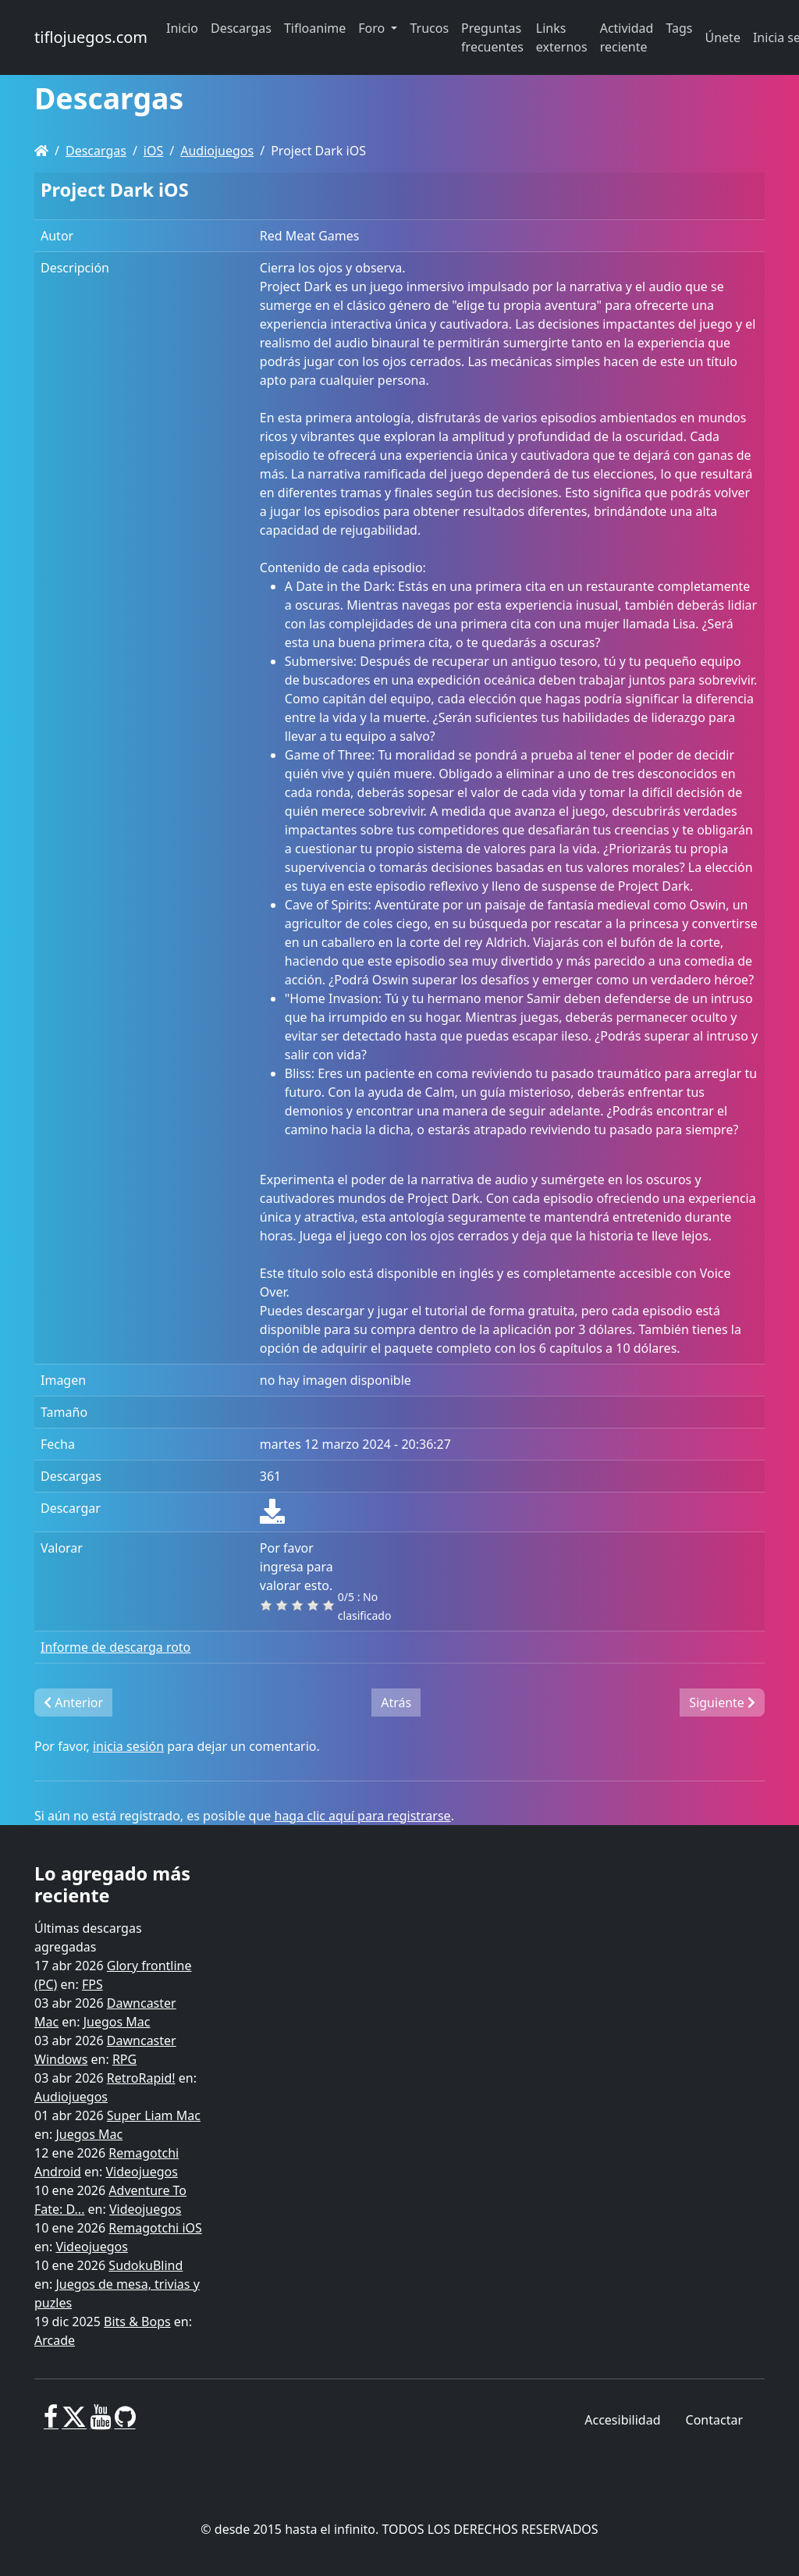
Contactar (714, 2419)
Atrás (396, 1702)
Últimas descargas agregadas (88, 1937)
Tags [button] (679, 28)
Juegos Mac (117, 2021)
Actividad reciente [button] (627, 37)
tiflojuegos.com (90, 37)
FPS (92, 1984)
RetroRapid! (141, 2078)
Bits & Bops (137, 2321)
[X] (74, 2423)
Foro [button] (373, 28)
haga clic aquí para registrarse (363, 1815)
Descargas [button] (241, 28)
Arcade (54, 2340)
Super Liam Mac (154, 2115)
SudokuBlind (145, 2265)
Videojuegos (141, 2171)
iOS (153, 150)
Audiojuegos (217, 150)
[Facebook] (51, 2423)
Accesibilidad (622, 2419)
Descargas (96, 150)
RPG (124, 2059)
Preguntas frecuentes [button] (492, 37)
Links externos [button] (562, 37)
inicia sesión (128, 1746)
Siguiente (722, 1702)
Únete (722, 37)
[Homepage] (41, 150)
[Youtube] (100, 2423)
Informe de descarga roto (115, 1647)
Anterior (73, 1702)
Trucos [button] (429, 28)
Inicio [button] (182, 28)
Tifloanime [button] (315, 28)
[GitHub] (125, 2423)
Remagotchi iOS (154, 2227)
